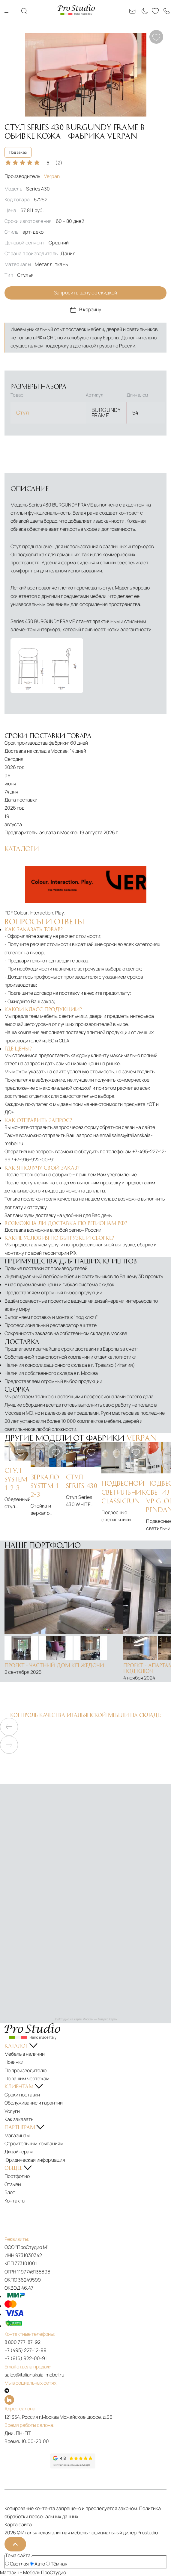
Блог (9, 2192)
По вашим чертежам (27, 2078)
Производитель (32, 176)
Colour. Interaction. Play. (39, 912)
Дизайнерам (18, 2151)
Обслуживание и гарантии (33, 2102)
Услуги (12, 2111)
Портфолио (17, 2176)
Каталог (9, 11)
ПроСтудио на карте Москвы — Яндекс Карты (85, 2019)
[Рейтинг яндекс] (27, 2460)
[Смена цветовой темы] (143, 11)
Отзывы (12, 2184)
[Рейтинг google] (72, 2466)
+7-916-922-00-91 (34, 1159)
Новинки (13, 2062)
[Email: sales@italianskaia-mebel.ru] (132, 11)
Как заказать (18, 2119)
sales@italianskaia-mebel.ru (34, 2374)
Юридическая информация (34, 2160)
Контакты (14, 2200)
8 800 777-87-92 (22, 2342)
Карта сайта (18, 2524)
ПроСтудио (53, 2572)
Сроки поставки (22, 2094)
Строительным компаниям (34, 2143)
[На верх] (15, 2544)
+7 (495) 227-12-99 (25, 2350)
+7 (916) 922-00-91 (25, 2358)
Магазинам (17, 2135)
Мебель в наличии (24, 2054)
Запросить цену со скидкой (85, 292)
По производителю (25, 2070)
